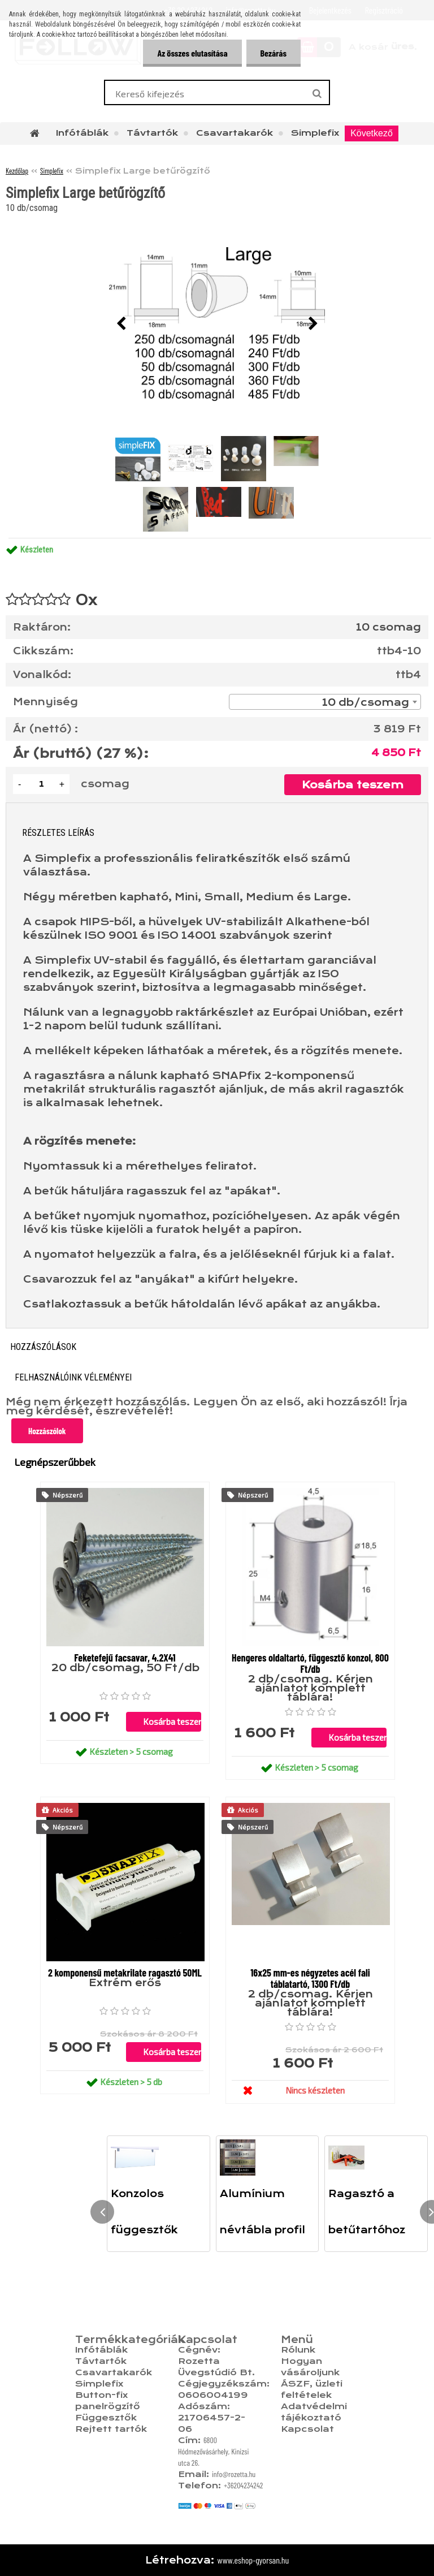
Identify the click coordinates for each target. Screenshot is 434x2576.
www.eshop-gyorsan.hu (253, 2560)
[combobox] (325, 702)
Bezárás (274, 53)
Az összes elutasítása (192, 53)
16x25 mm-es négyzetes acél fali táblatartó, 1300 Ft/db (310, 1978)
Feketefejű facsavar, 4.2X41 (124, 1657)
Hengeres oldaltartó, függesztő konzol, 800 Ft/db (310, 1663)
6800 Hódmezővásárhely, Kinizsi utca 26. (213, 2451)
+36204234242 (243, 2485)
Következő (371, 133)
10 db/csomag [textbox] (365, 702)
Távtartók (152, 133)
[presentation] (121, 324)
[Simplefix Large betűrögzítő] (217, 324)
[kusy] (41, 784)
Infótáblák (82, 133)
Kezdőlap (17, 170)
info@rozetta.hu (233, 2474)
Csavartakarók (234, 133)
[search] (317, 94)
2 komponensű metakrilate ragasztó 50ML (125, 1972)
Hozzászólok (47, 1431)
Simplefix (315, 133)
